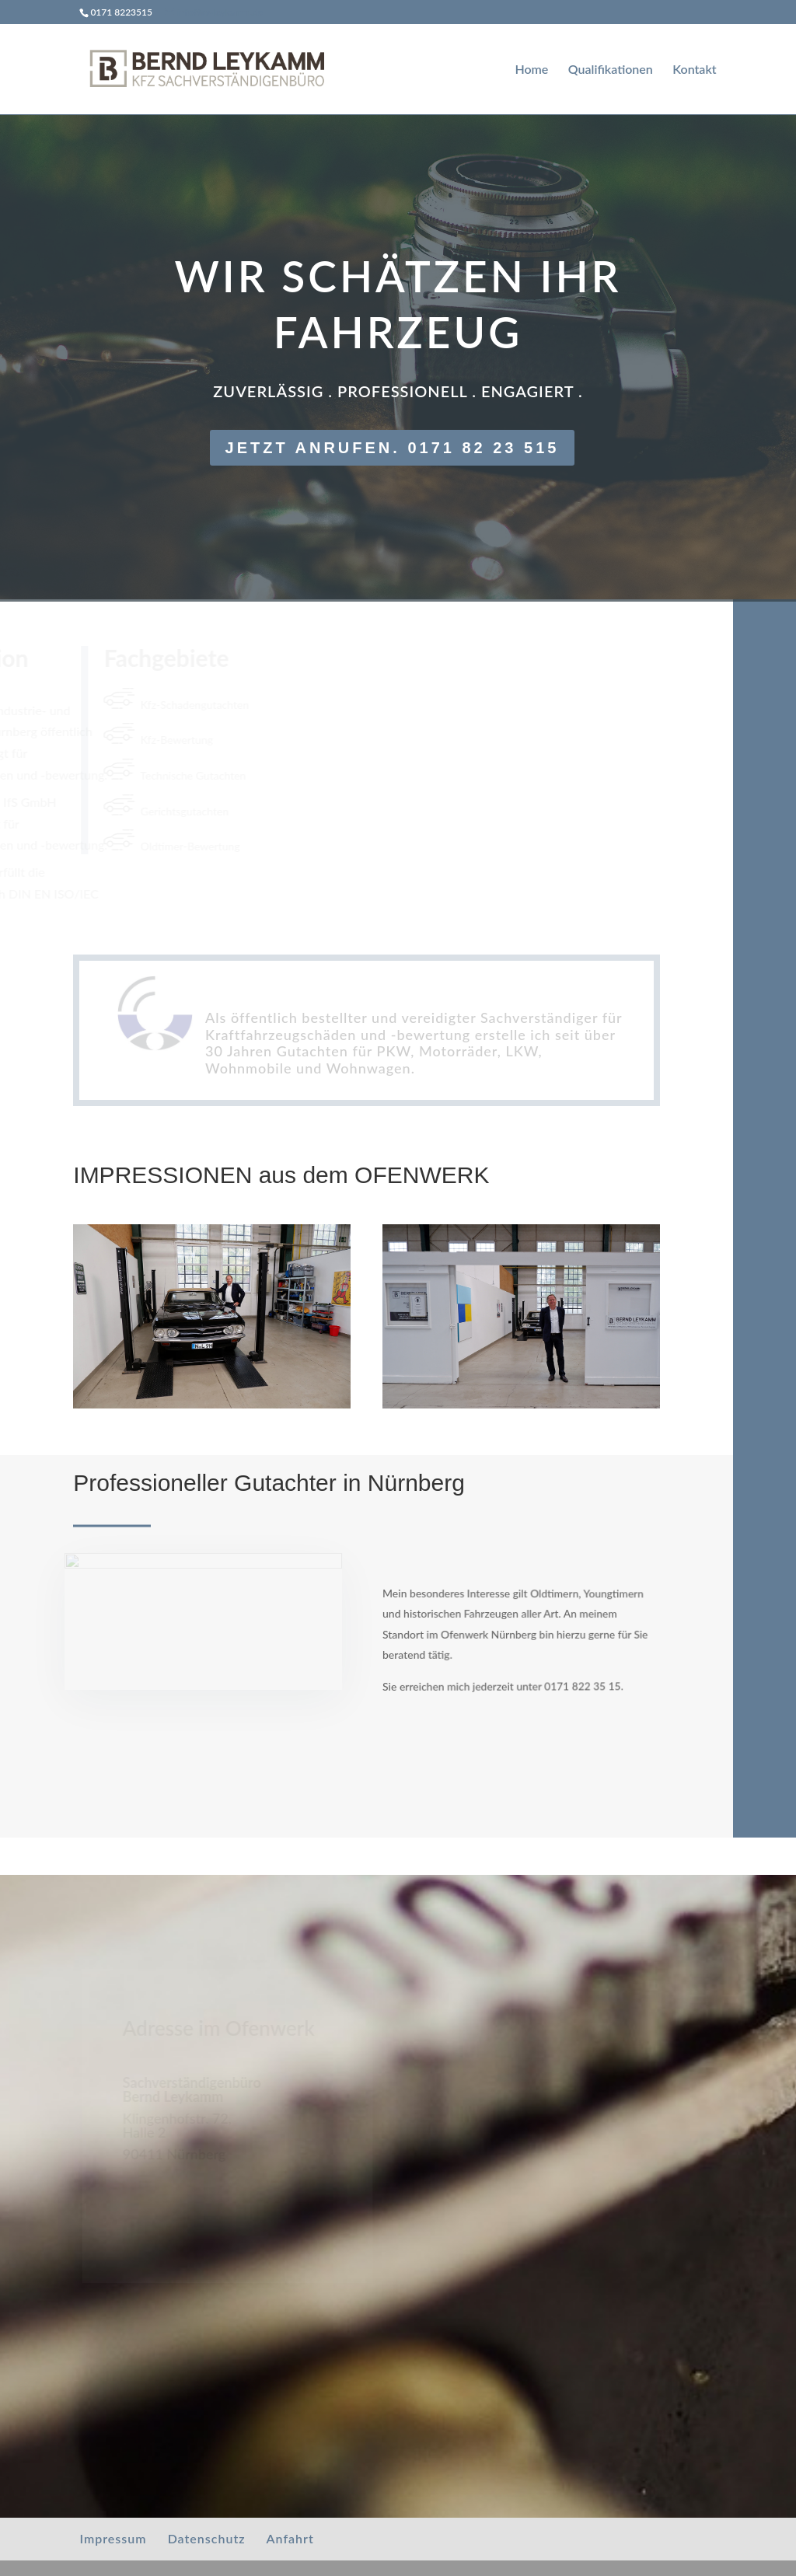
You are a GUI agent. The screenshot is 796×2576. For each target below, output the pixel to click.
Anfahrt (290, 2538)
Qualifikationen (610, 70)
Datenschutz (207, 2538)
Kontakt (694, 70)
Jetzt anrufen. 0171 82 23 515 (392, 447)
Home (531, 70)
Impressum (112, 2538)
